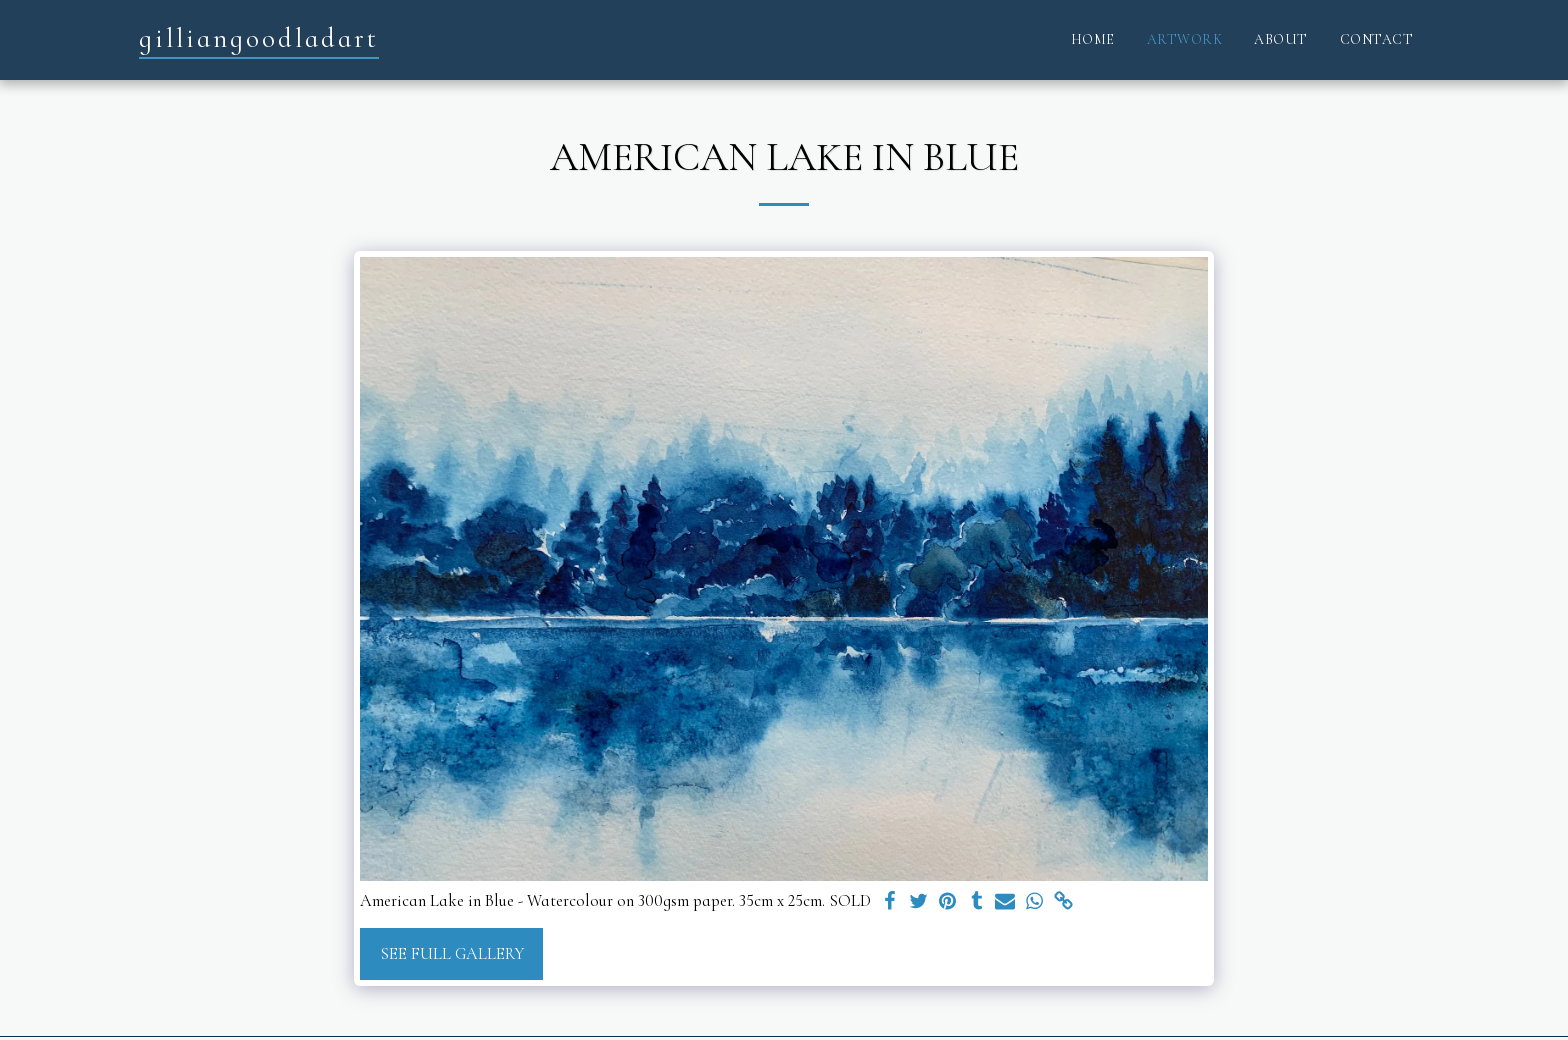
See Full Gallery (452, 954)
